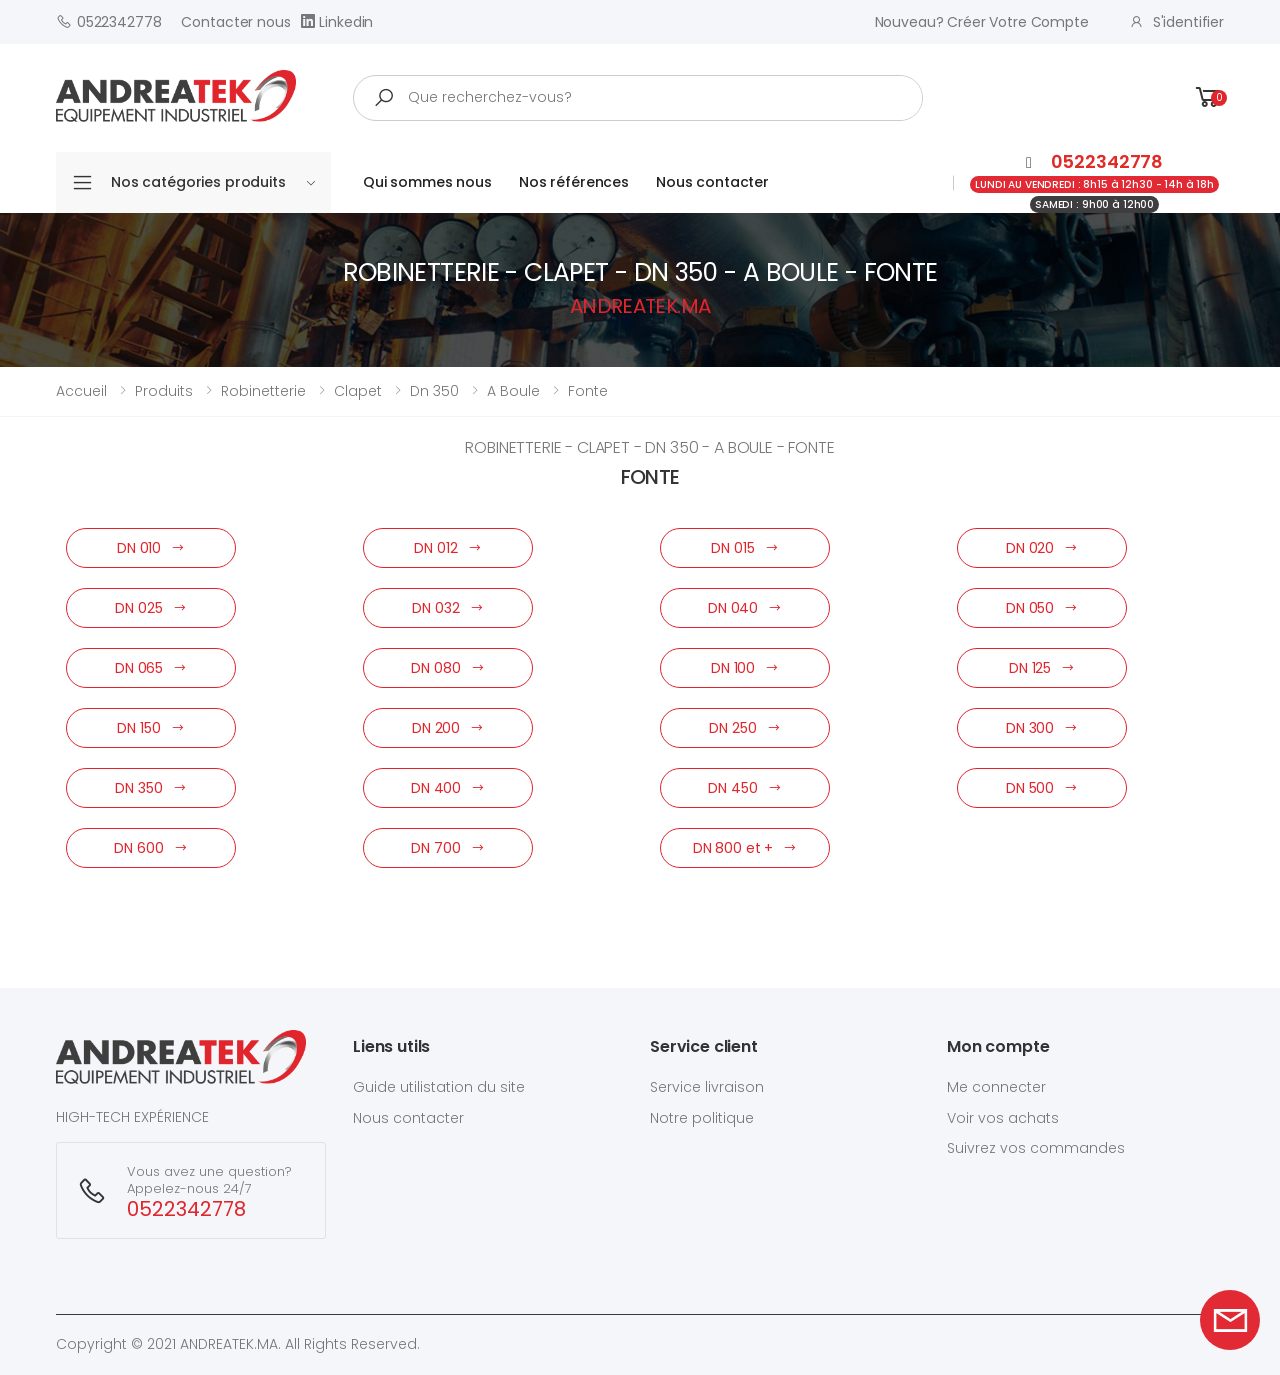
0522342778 (108, 21)
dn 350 (434, 391)
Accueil (81, 391)
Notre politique (702, 1118)
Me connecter (996, 1087)
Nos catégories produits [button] (213, 182)
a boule (513, 391)
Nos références (574, 182)
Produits (164, 391)
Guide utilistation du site (439, 1087)
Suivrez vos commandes (1036, 1148)
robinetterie (263, 391)
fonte (588, 391)
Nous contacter (712, 182)
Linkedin (337, 21)
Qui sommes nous (427, 182)
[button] (1208, 97)
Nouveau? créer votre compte (982, 22)
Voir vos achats (1003, 1118)
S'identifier (1176, 22)
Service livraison (707, 1087)
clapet (358, 391)
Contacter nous (235, 22)
